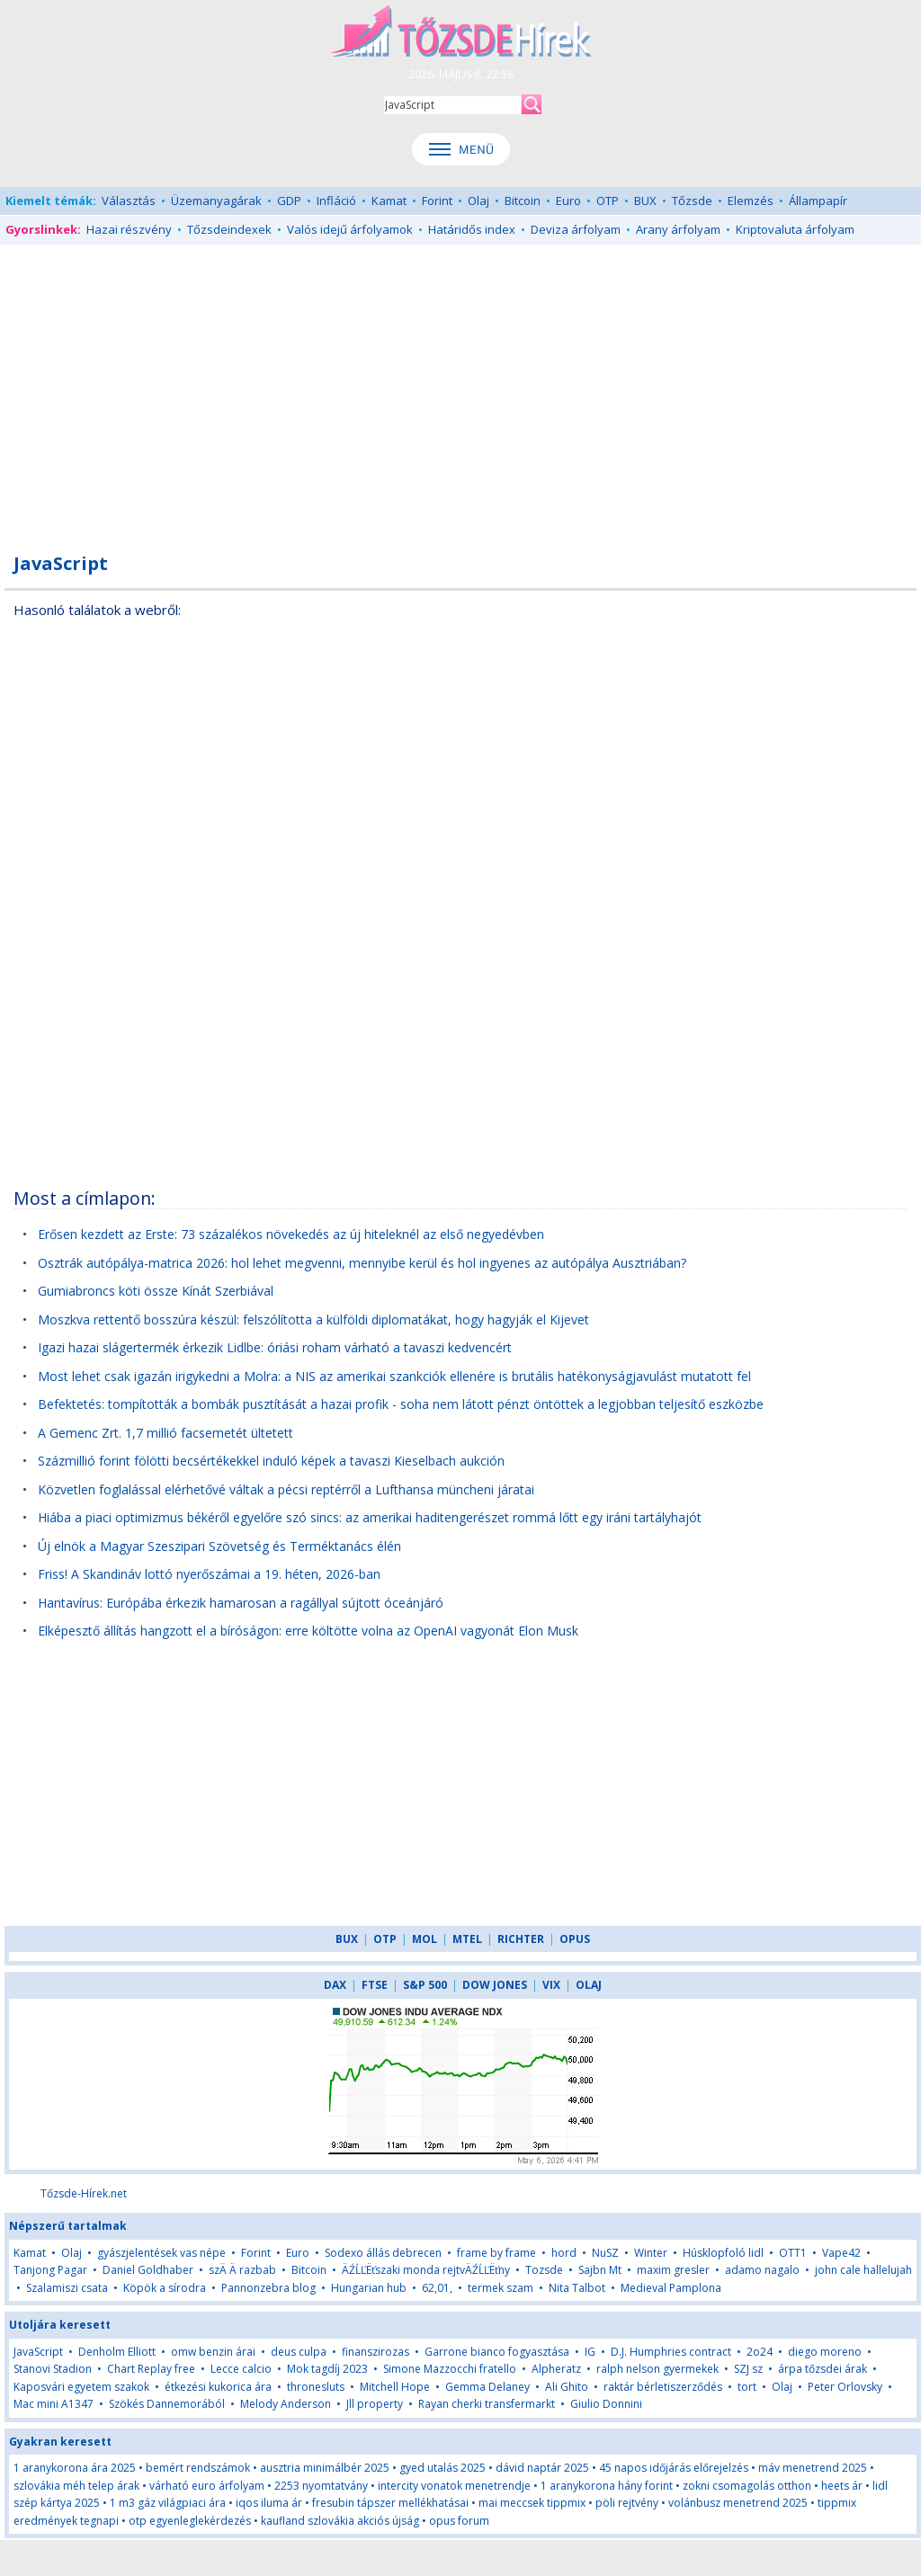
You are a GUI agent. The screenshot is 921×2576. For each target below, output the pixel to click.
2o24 (760, 2351)
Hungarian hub (369, 2287)
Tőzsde (692, 200)
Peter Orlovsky (845, 2386)
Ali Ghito (566, 2386)
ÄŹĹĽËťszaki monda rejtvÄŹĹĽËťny (426, 2269)
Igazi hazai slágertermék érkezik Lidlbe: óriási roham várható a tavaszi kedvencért (275, 1347)
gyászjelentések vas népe (161, 2252)
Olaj (478, 200)
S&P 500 (425, 1984)
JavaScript (38, 2351)
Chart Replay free (151, 2368)
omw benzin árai (213, 2351)
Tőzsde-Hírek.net (83, 2193)
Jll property (374, 2403)
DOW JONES (494, 1984)
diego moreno (825, 2351)
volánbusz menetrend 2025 (738, 2502)
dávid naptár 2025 (542, 2467)
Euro (568, 200)
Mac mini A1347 (53, 2403)
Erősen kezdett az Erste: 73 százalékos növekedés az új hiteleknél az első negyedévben (291, 1234)
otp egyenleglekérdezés (190, 2520)
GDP (289, 200)
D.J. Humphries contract (671, 2351)
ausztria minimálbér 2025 (324, 2467)
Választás (129, 200)
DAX (335, 1984)
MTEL (467, 1939)
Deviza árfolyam (576, 229)
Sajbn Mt (599, 2269)
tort (747, 2386)
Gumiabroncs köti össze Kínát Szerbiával (155, 1290)
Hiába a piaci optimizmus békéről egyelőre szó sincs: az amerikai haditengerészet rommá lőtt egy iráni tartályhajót (370, 1517)
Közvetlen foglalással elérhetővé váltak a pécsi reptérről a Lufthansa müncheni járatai (286, 1489)
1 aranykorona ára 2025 (74, 2467)
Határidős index (471, 229)
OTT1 (793, 2252)
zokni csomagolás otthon (747, 2485)
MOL (424, 1939)
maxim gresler (673, 2269)
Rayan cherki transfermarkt (486, 2403)
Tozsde (544, 2269)
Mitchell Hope (395, 2386)
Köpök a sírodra (164, 2287)
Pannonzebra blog (268, 2287)
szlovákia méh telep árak (76, 2485)
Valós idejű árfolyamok (350, 229)
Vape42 (841, 2252)
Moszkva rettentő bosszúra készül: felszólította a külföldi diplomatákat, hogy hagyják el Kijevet (313, 1319)
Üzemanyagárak (216, 200)
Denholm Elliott (117, 2351)
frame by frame (496, 2252)
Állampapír (818, 200)
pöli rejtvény (626, 2502)
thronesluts (315, 2386)
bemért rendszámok (198, 2467)
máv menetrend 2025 (812, 2467)
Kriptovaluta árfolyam (795, 229)
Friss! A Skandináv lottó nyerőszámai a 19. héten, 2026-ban (209, 1573)
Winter (650, 2252)
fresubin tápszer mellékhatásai (390, 2502)
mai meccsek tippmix (532, 2502)
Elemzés (750, 200)
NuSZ (605, 2252)
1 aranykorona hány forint (607, 2485)
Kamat (389, 200)
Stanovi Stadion (52, 2368)
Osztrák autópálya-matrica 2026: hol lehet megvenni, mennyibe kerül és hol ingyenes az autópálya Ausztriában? (362, 1262)
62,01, (437, 2287)
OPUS (574, 1939)
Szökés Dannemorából (167, 2403)
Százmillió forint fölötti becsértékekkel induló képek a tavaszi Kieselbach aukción (271, 1460)
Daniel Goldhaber (148, 2269)
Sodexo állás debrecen (383, 2252)
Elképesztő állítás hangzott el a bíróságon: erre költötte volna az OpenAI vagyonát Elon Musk (308, 1630)
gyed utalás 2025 (442, 2467)
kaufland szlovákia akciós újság (340, 2520)
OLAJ (589, 1984)
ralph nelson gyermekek (657, 2368)
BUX (645, 200)
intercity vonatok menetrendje (454, 2485)
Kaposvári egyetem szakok (81, 2386)
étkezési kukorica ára (218, 2386)
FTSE (375, 1984)
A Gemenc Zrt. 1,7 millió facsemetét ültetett (165, 1432)
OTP (607, 200)
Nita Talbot (577, 2287)
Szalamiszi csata (67, 2287)
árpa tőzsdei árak (822, 2368)
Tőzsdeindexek (229, 229)
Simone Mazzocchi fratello (449, 2368)
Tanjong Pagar (50, 2269)
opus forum (459, 2520)
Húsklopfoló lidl (723, 2252)
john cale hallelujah (863, 2269)
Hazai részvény (129, 229)
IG (590, 2351)
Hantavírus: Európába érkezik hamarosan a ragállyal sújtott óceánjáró (240, 1602)
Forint (437, 200)
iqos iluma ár (269, 2502)
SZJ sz (748, 2368)
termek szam (500, 2287)
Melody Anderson (285, 2403)
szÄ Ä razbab (242, 2269)
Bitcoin (523, 200)
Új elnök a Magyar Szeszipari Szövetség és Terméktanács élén (219, 1546)
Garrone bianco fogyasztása (497, 2351)
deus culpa (298, 2351)
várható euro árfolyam (206, 2485)
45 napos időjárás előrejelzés (673, 2467)
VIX (551, 1984)
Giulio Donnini (606, 2403)
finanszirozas (375, 2351)
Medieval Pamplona (671, 2287)
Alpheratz (556, 2368)
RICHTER (520, 1939)
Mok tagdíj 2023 (327, 2368)
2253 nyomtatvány (321, 2485)
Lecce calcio (241, 2368)
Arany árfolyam (678, 229)
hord (564, 2252)
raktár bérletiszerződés (663, 2386)
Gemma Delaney (487, 2386)
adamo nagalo (762, 2269)
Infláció (336, 200)
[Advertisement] (460, 388)
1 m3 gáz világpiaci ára (168, 2502)
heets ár (842, 2485)
